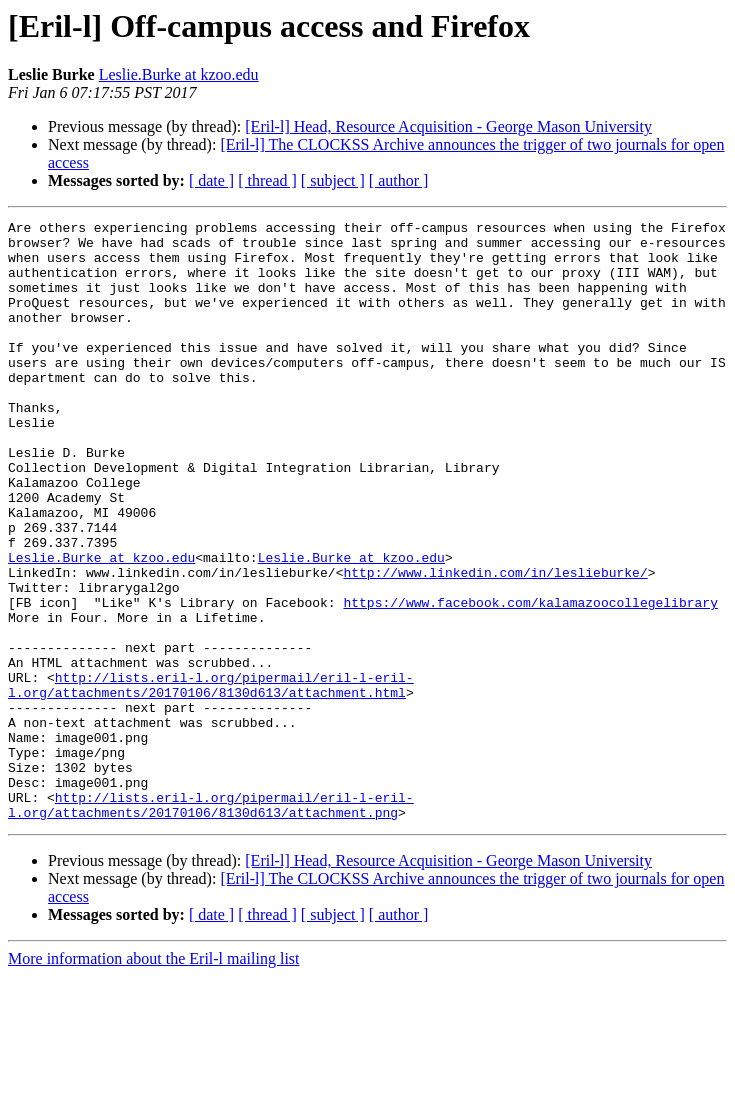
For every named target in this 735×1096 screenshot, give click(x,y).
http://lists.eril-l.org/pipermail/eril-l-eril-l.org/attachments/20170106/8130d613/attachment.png (211, 923)
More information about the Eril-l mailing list (154, 1078)
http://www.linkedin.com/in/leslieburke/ (495, 644)
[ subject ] (333, 180)
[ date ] (211, 180)
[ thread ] (267, 180)
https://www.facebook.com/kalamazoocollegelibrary (530, 680)
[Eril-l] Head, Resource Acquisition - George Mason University (448, 126)
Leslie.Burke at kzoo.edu (179, 74)
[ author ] (399, 180)
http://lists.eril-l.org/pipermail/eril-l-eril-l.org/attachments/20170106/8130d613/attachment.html (211, 779)
